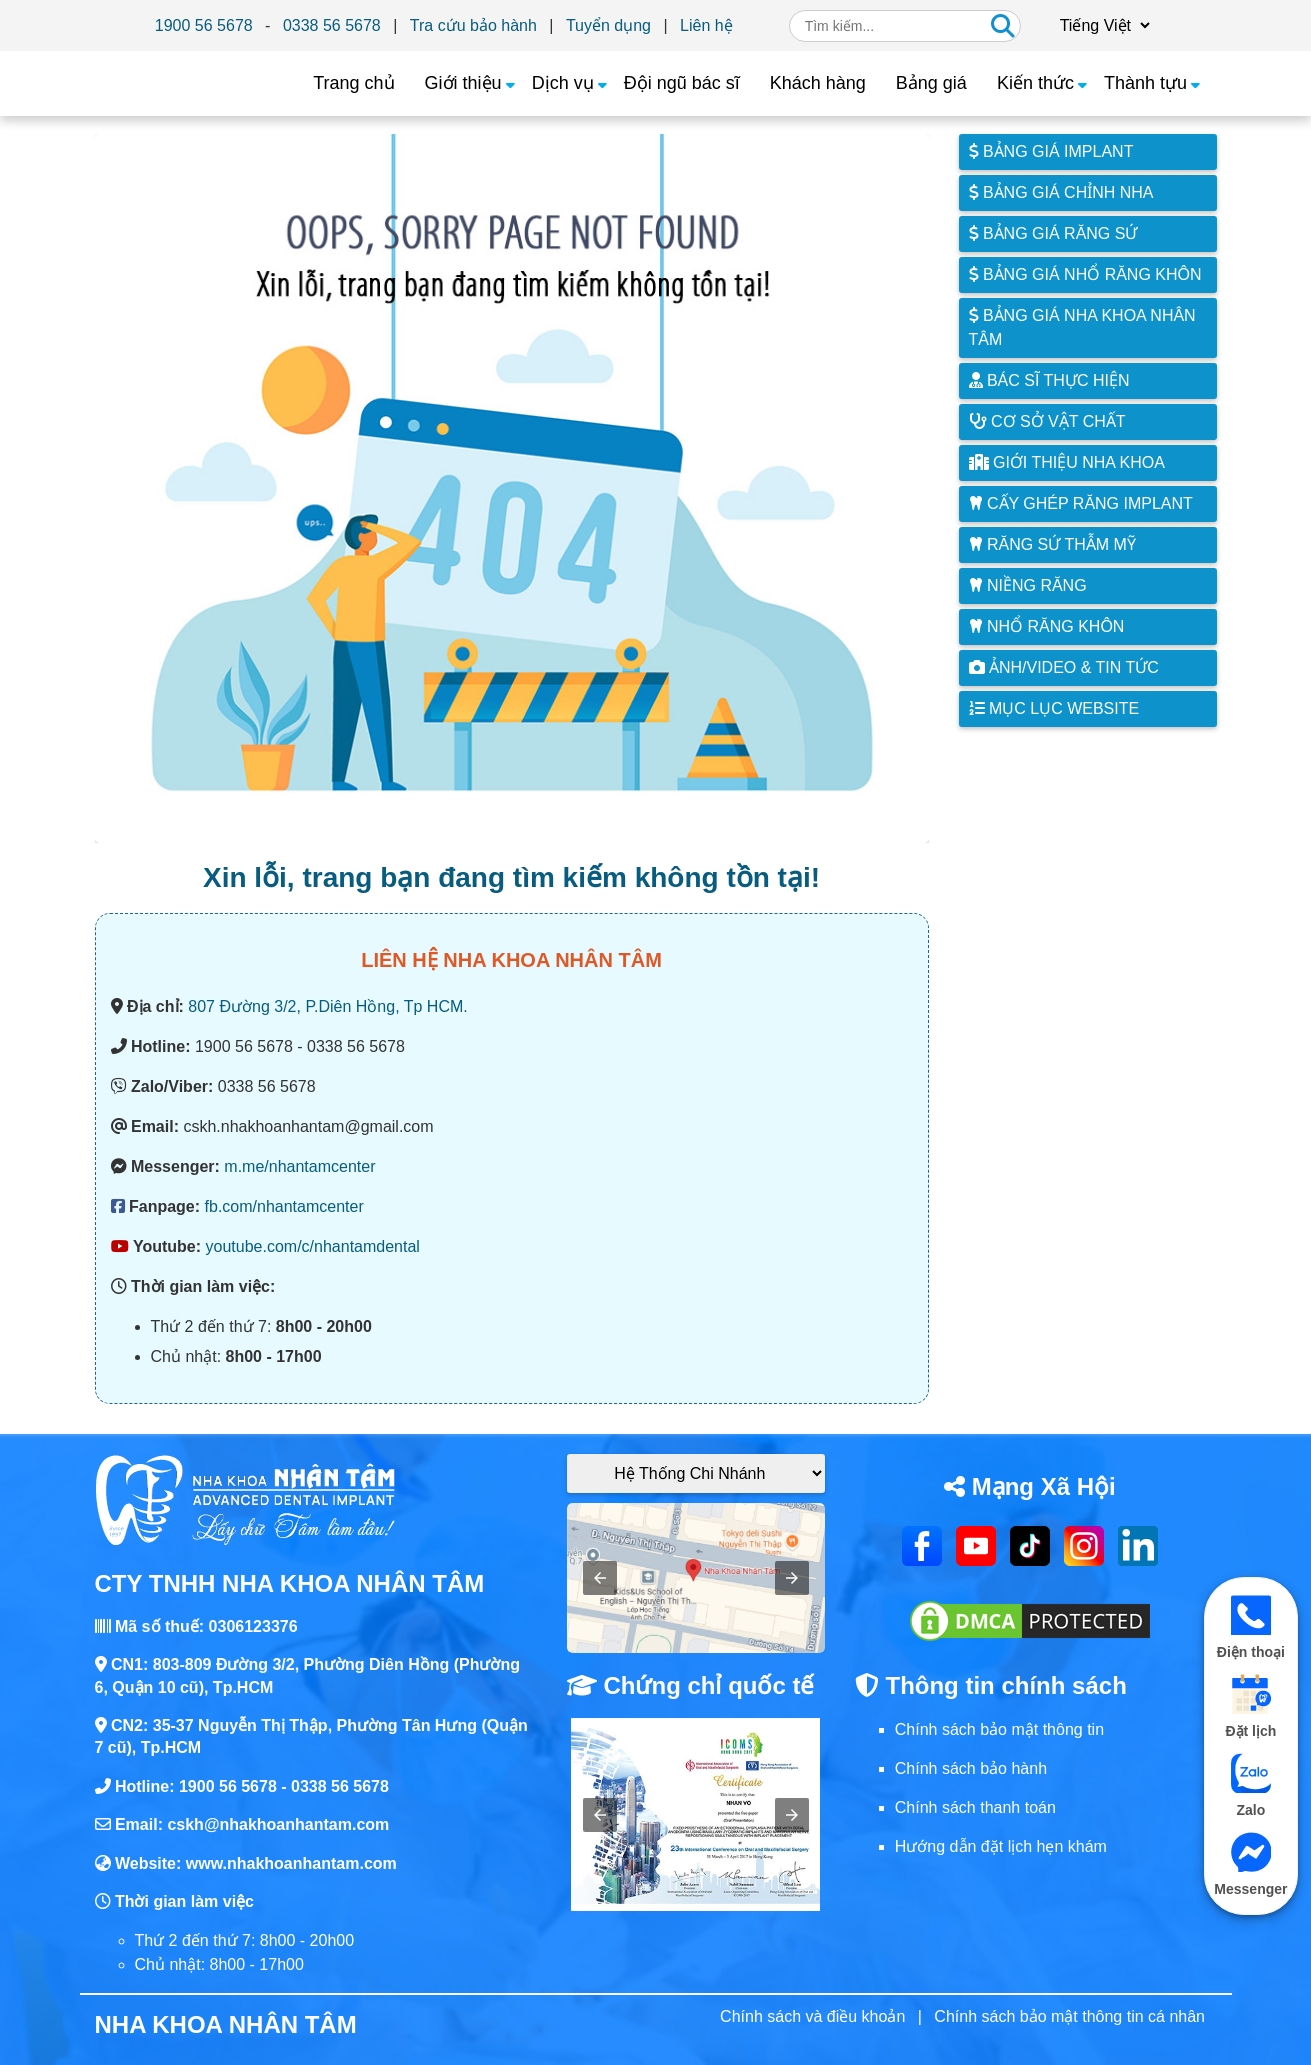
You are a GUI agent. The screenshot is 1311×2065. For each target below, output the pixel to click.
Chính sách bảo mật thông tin (999, 1729)
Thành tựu (1145, 83)
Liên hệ (706, 25)
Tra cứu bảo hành (473, 25)
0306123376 (253, 1626)
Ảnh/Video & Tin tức (1064, 667)
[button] (600, 1578)
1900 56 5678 (204, 25)
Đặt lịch (1250, 1706)
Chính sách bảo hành (971, 1768)
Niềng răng (1028, 585)
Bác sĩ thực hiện (1049, 380)
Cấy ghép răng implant (1081, 503)
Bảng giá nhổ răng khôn (1085, 274)
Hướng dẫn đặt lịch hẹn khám (1001, 1846)
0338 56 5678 (332, 25)
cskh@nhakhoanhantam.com (278, 1824)
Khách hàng (818, 83)
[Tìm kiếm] (1003, 26)
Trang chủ (353, 83)
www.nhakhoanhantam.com (291, 1863)
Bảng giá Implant (1051, 151)
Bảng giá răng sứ (1053, 233)
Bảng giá (931, 83)
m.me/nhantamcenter (299, 1166)
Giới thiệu (463, 83)
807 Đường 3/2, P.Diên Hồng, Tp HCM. (327, 1006)
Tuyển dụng (608, 25)
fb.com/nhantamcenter (284, 1206)
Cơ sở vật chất (1047, 421)
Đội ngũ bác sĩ (682, 83)
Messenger (1251, 1864)
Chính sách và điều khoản (812, 2016)
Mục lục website (1054, 708)
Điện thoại (1251, 1627)
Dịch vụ (563, 83)
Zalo (1251, 1785)
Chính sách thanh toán (975, 1807)
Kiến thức (1035, 83)
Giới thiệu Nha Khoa (1067, 462)
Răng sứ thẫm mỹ (1052, 544)
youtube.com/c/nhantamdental (313, 1246)
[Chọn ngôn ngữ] (1102, 25)
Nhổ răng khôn (1047, 626)
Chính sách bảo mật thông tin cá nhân (1069, 2016)
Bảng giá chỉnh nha (1061, 192)
